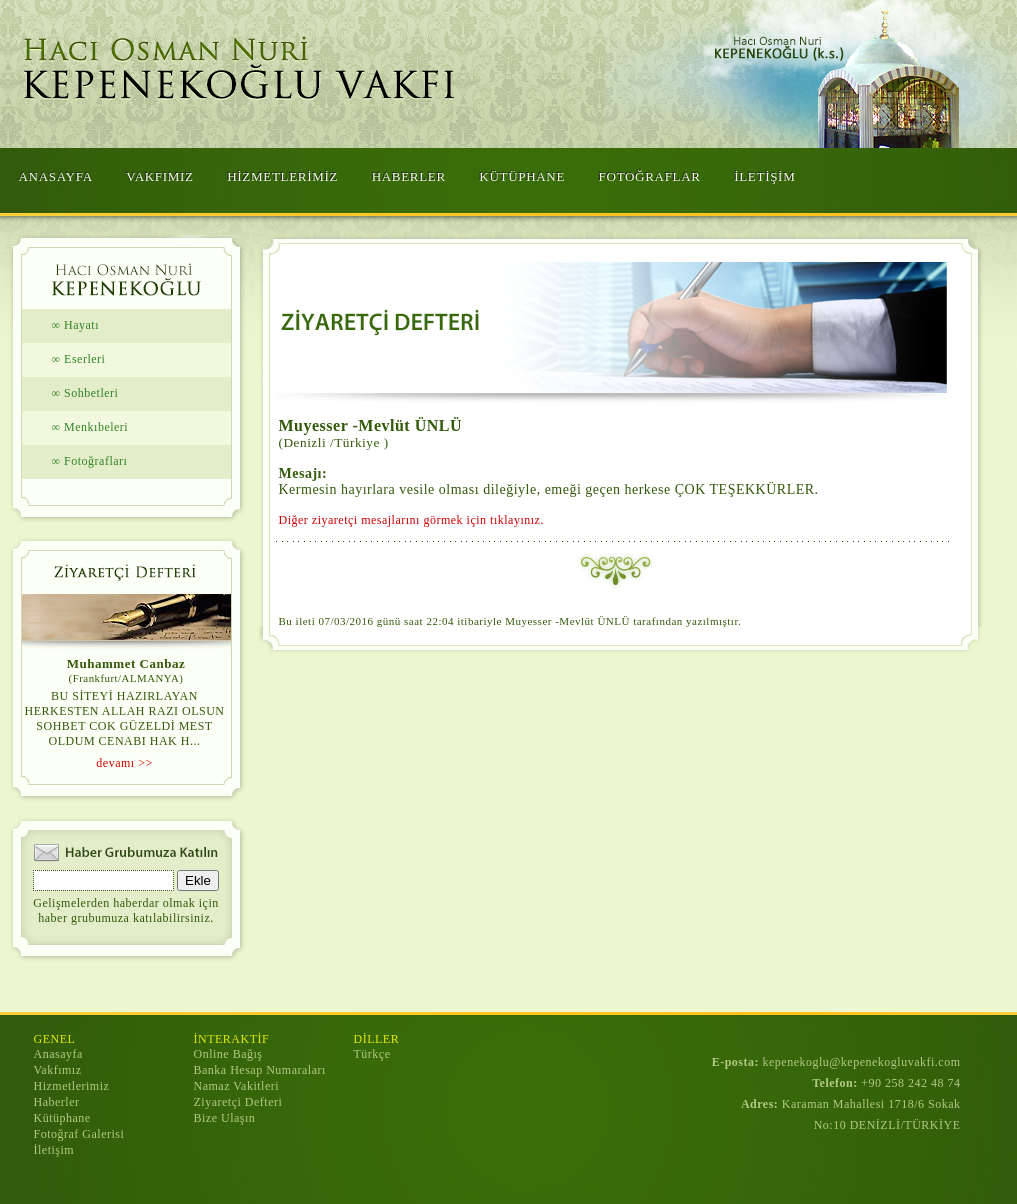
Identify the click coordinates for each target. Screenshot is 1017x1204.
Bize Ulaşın (225, 1118)
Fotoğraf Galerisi (79, 1134)
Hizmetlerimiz (72, 1086)
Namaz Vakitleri (237, 1086)
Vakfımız (58, 1070)
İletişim (54, 1150)
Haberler (57, 1102)
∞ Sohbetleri (85, 393)
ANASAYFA (56, 176)
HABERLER (409, 176)
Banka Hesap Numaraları (260, 1070)
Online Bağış (228, 1054)
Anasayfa (58, 1054)
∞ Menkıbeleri (90, 427)
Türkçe (372, 1054)
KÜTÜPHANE (522, 176)
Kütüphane (62, 1118)
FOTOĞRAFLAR (650, 176)
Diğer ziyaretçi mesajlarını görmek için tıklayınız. (411, 520)
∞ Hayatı (76, 325)
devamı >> (124, 763)
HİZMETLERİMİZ (282, 176)
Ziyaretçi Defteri (238, 1102)
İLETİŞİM (764, 176)
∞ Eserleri (79, 359)
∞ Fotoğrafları (90, 461)
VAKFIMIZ (159, 176)
